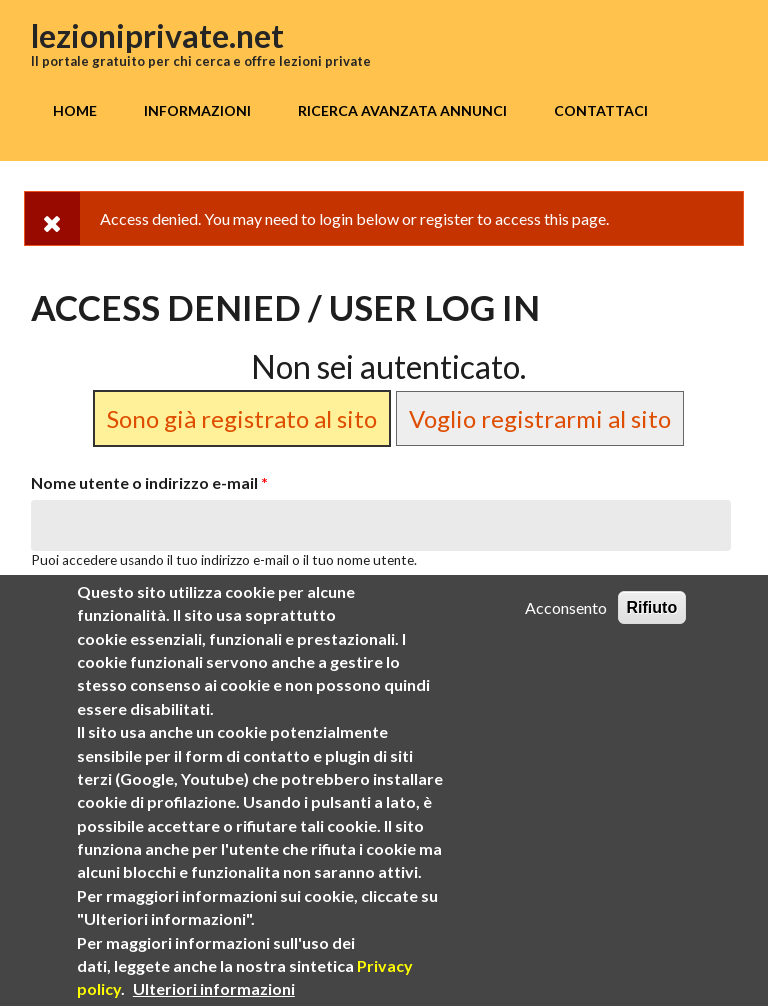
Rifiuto (652, 610)
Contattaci (601, 110)
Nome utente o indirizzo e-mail (149, 482)
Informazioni (197, 110)
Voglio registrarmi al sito (540, 418)
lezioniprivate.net (157, 35)
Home (75, 110)
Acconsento (566, 610)
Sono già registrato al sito (242, 418)
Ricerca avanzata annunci (402, 110)
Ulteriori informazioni (214, 991)
